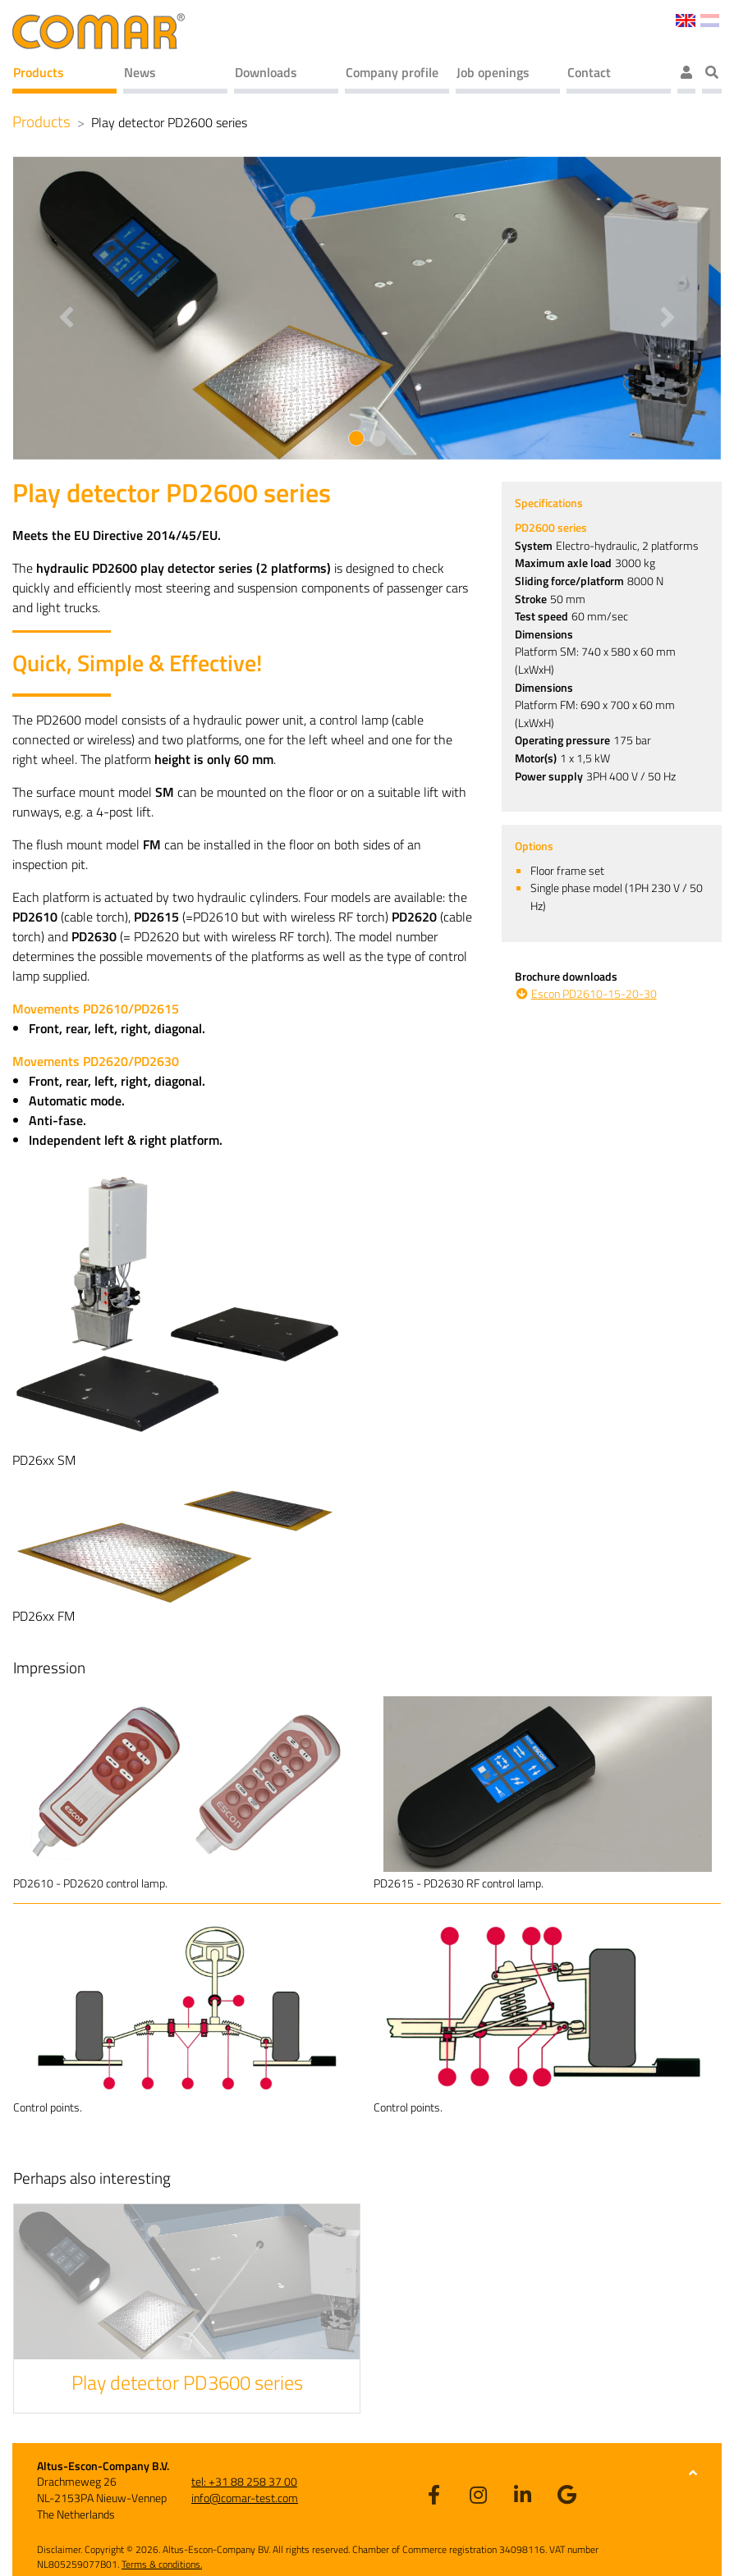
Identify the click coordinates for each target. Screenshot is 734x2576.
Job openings (493, 72)
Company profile (392, 72)
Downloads (266, 72)
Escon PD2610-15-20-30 (594, 994)
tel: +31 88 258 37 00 (244, 2481)
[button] (66, 308)
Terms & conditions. (162, 2564)
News (140, 72)
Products (38, 72)
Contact (589, 72)
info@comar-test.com (244, 2497)
